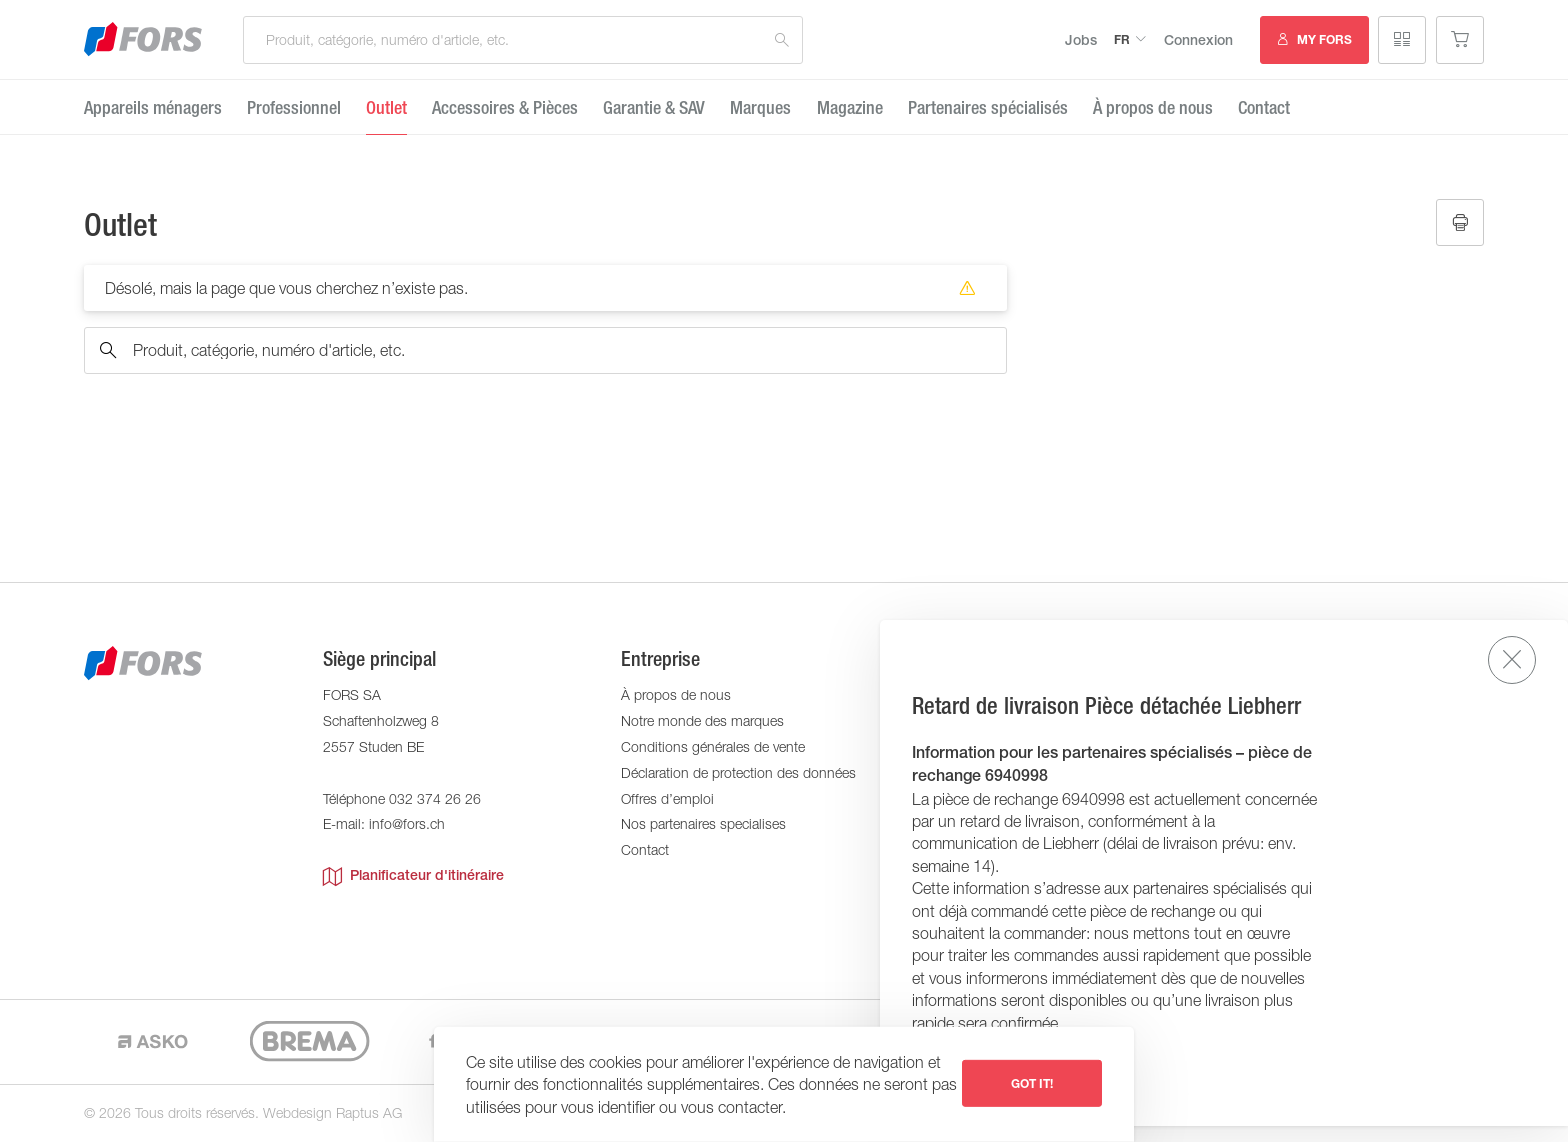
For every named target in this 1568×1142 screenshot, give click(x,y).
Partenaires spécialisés (988, 107)
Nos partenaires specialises (703, 823)
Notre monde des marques (702, 720)
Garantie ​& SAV (654, 107)
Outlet (386, 107)
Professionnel (294, 107)
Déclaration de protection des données (738, 772)
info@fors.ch (407, 823)
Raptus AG (369, 1112)
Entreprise (660, 658)
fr (1122, 39)
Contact (1264, 107)
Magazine (850, 107)
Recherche (782, 40)
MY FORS (1324, 39)
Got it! (1032, 1083)
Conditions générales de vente (713, 746)
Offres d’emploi (667, 798)
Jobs (1081, 40)
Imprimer (1460, 222)
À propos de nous (1153, 107)
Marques (760, 107)
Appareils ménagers (153, 107)
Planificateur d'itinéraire (413, 876)
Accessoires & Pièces (505, 107)
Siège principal (379, 658)
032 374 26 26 (435, 798)
